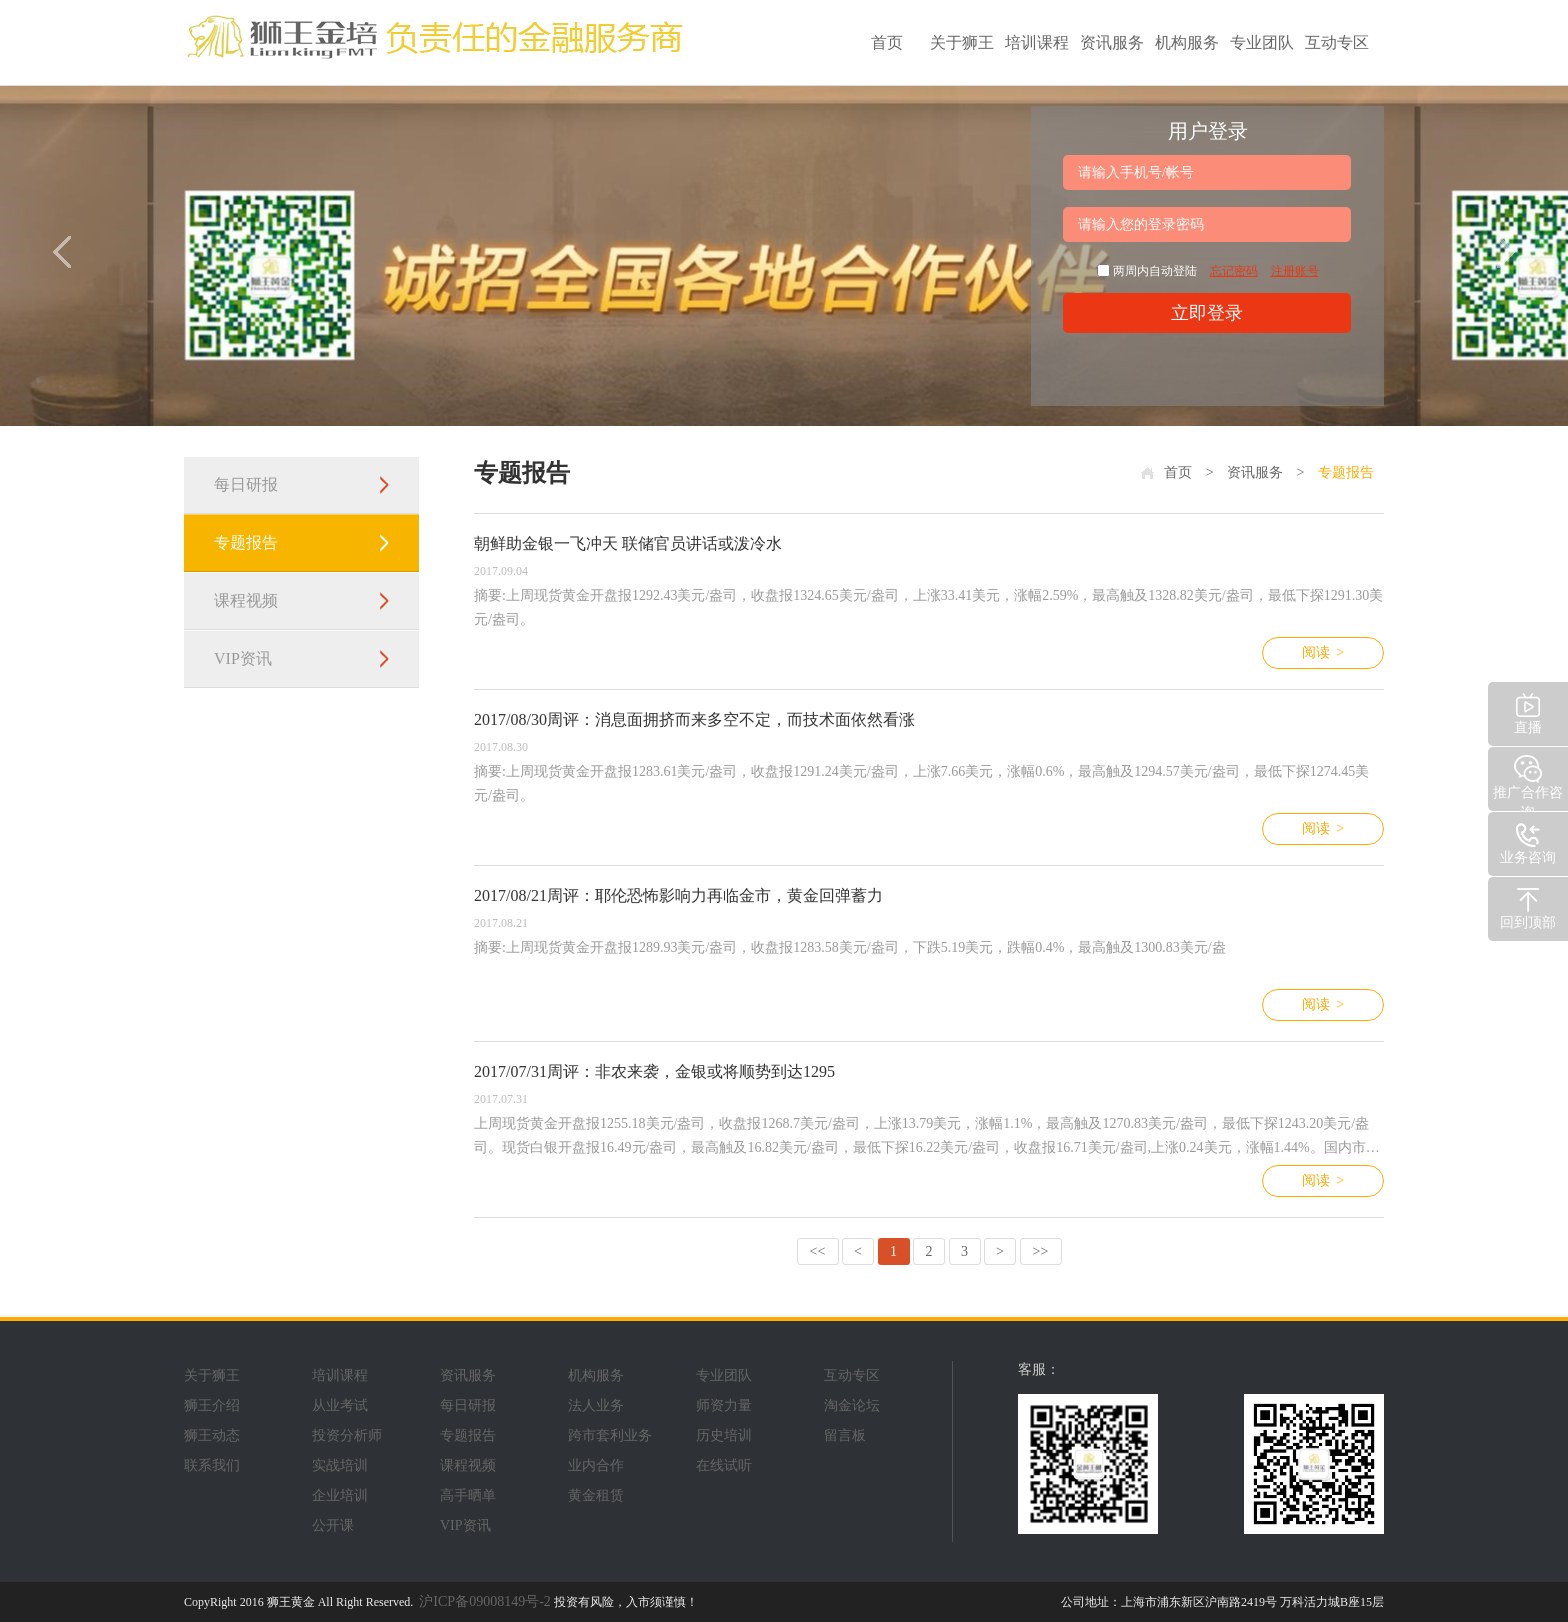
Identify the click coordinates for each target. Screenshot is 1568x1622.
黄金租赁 (596, 1495)
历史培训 (724, 1435)
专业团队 (1262, 42)
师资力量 (724, 1405)
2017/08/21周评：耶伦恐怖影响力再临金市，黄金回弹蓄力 (678, 895)
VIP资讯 (243, 658)
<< (818, 1251)
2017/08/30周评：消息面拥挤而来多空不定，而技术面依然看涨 (694, 719)
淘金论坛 (852, 1405)
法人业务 (596, 1405)
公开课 (333, 1525)
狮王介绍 (212, 1405)
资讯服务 (1112, 42)
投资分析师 (347, 1435)
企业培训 (340, 1495)
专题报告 (246, 542)
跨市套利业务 (610, 1435)
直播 (1528, 711)
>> (1041, 1251)
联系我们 (212, 1465)
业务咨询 (1528, 841)
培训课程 (1037, 42)
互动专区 (1337, 42)
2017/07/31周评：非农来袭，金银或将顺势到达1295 (654, 1071)
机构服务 (1187, 42)
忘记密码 (1234, 271)
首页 (887, 42)
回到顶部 (1528, 906)
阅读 (1323, 653)
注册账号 (1295, 271)
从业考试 (340, 1405)
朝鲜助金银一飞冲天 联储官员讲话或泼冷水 (628, 543)
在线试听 (724, 1465)
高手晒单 (468, 1495)
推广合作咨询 (1528, 782)
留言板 (845, 1435)
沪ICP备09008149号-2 (484, 1601)
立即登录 (1207, 313)
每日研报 (246, 484)
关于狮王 (962, 42)
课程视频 (246, 600)
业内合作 (596, 1465)
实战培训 (340, 1465)
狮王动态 (212, 1435)
